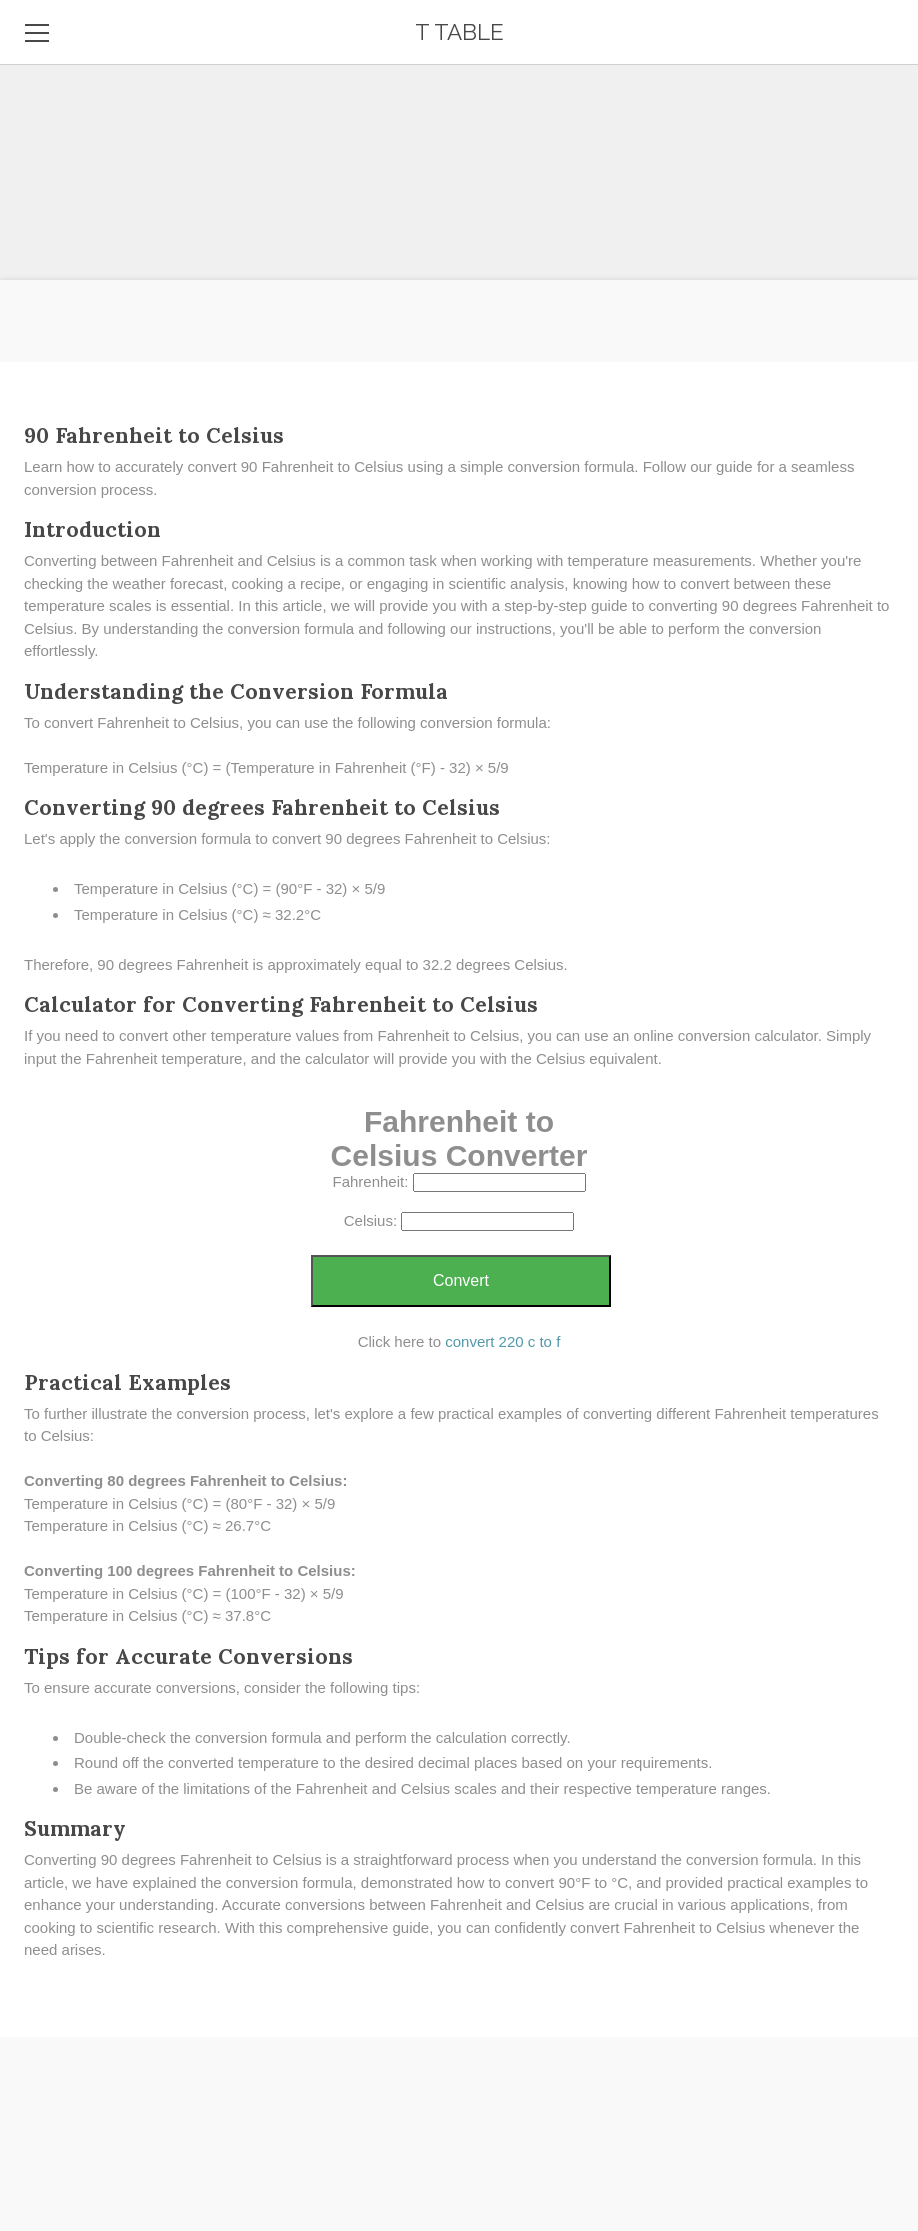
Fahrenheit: (370, 1181)
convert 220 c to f (502, 1341)
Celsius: (370, 1220)
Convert (461, 1280)
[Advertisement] (459, 140)
